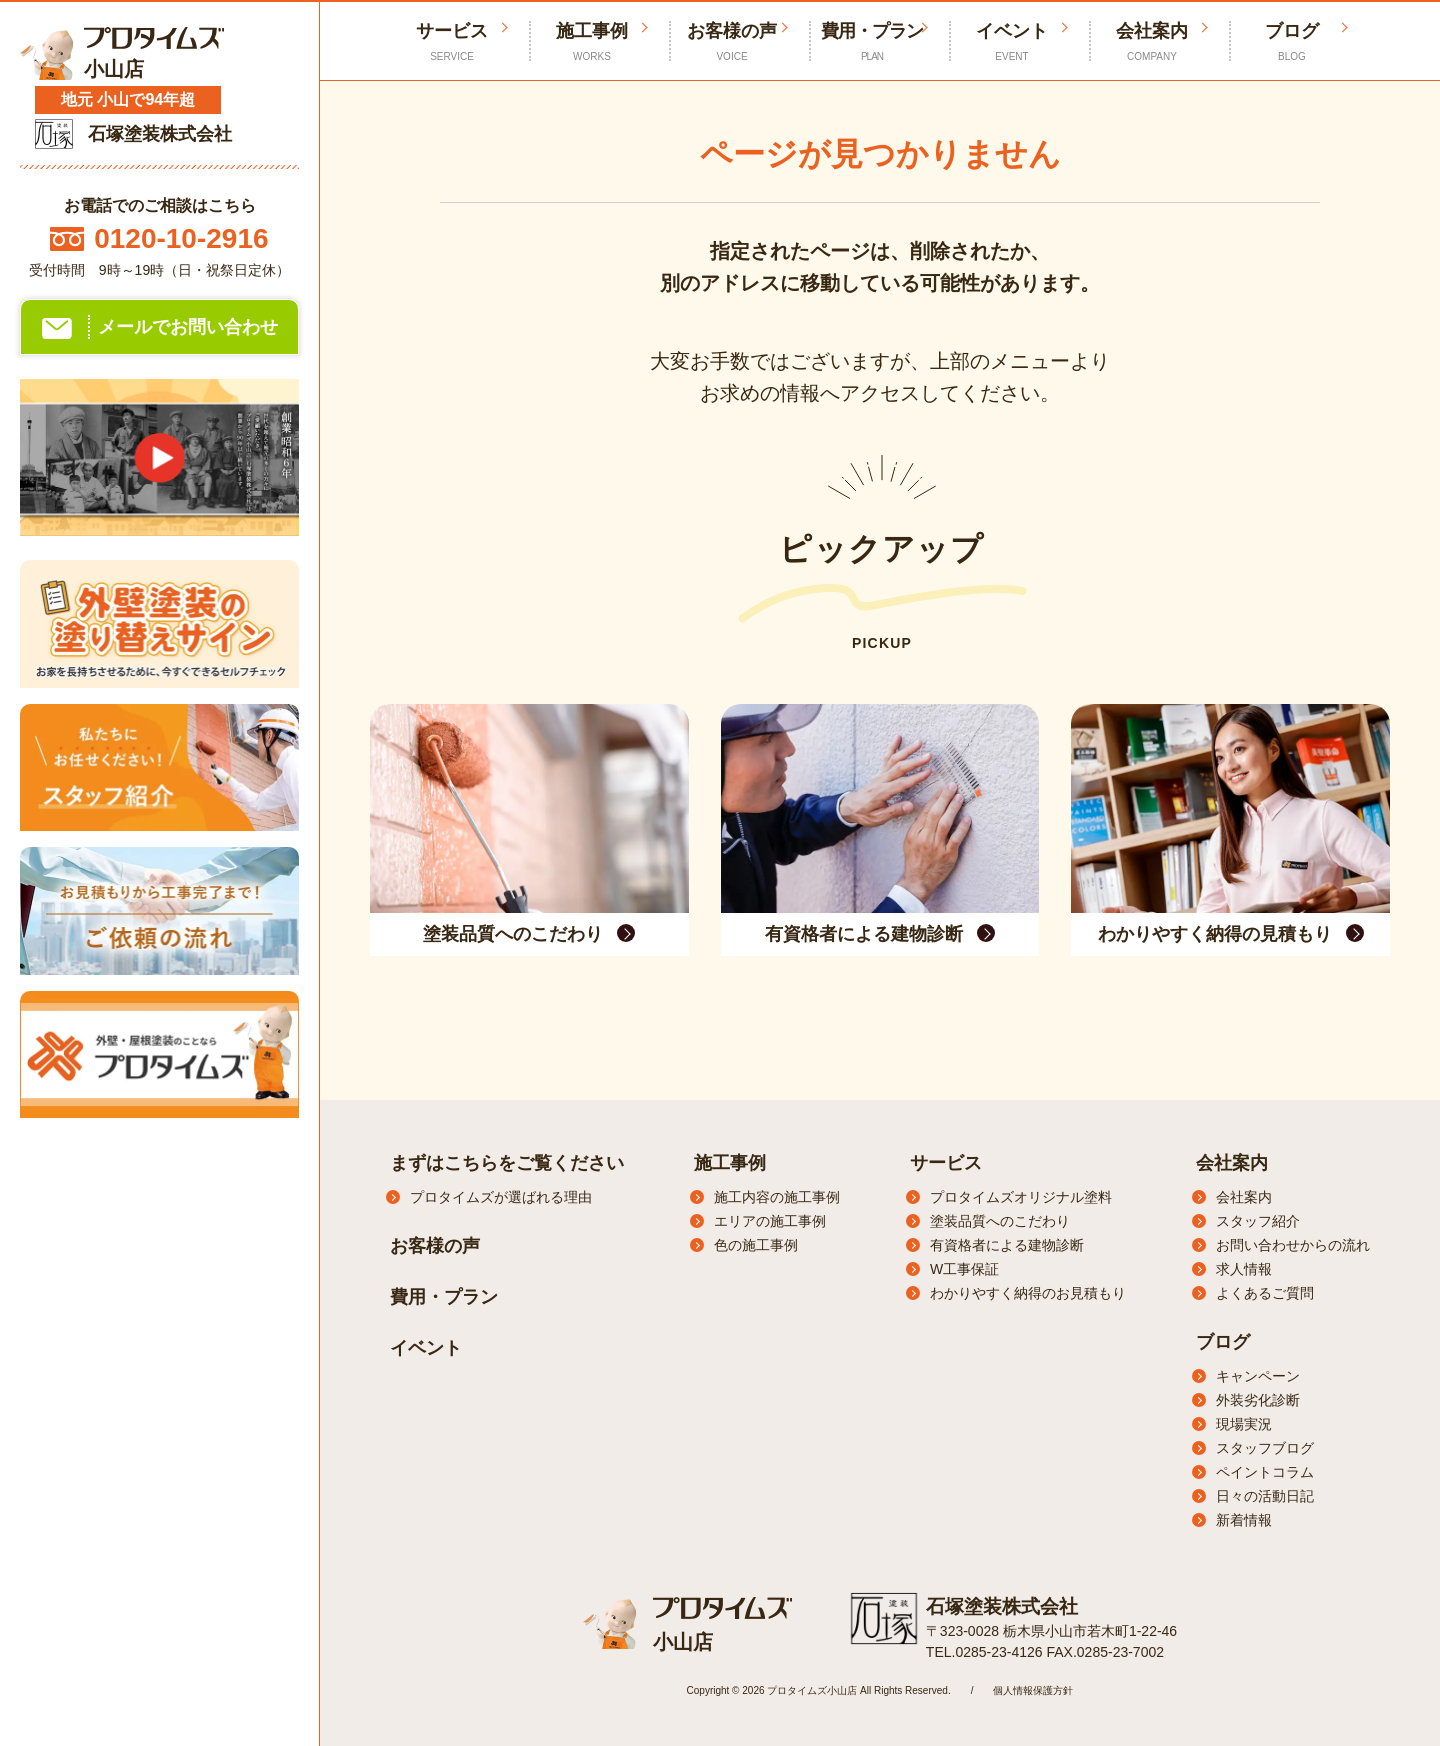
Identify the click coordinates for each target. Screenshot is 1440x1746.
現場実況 (1244, 1424)
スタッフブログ (1265, 1448)
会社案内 (1152, 42)
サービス (946, 1163)
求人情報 (1244, 1269)
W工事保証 (964, 1269)
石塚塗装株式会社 (998, 1605)
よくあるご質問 (1265, 1293)
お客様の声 (732, 42)
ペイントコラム (1265, 1472)
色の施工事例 (756, 1245)
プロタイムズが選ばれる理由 (501, 1197)
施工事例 (592, 42)
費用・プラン (872, 42)
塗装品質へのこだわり (1000, 1221)
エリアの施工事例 (770, 1221)
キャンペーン (1258, 1376)
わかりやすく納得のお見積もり (1028, 1293)
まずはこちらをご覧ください (507, 1163)
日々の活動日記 (1265, 1496)
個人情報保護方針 (1033, 1688)
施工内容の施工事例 (777, 1197)
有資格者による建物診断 (1007, 1245)
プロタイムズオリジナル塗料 (1021, 1197)
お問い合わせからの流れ (1293, 1245)
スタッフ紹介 (1258, 1221)
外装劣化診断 (1258, 1400)
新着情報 (1244, 1520)
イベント (1012, 42)
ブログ (1292, 42)
